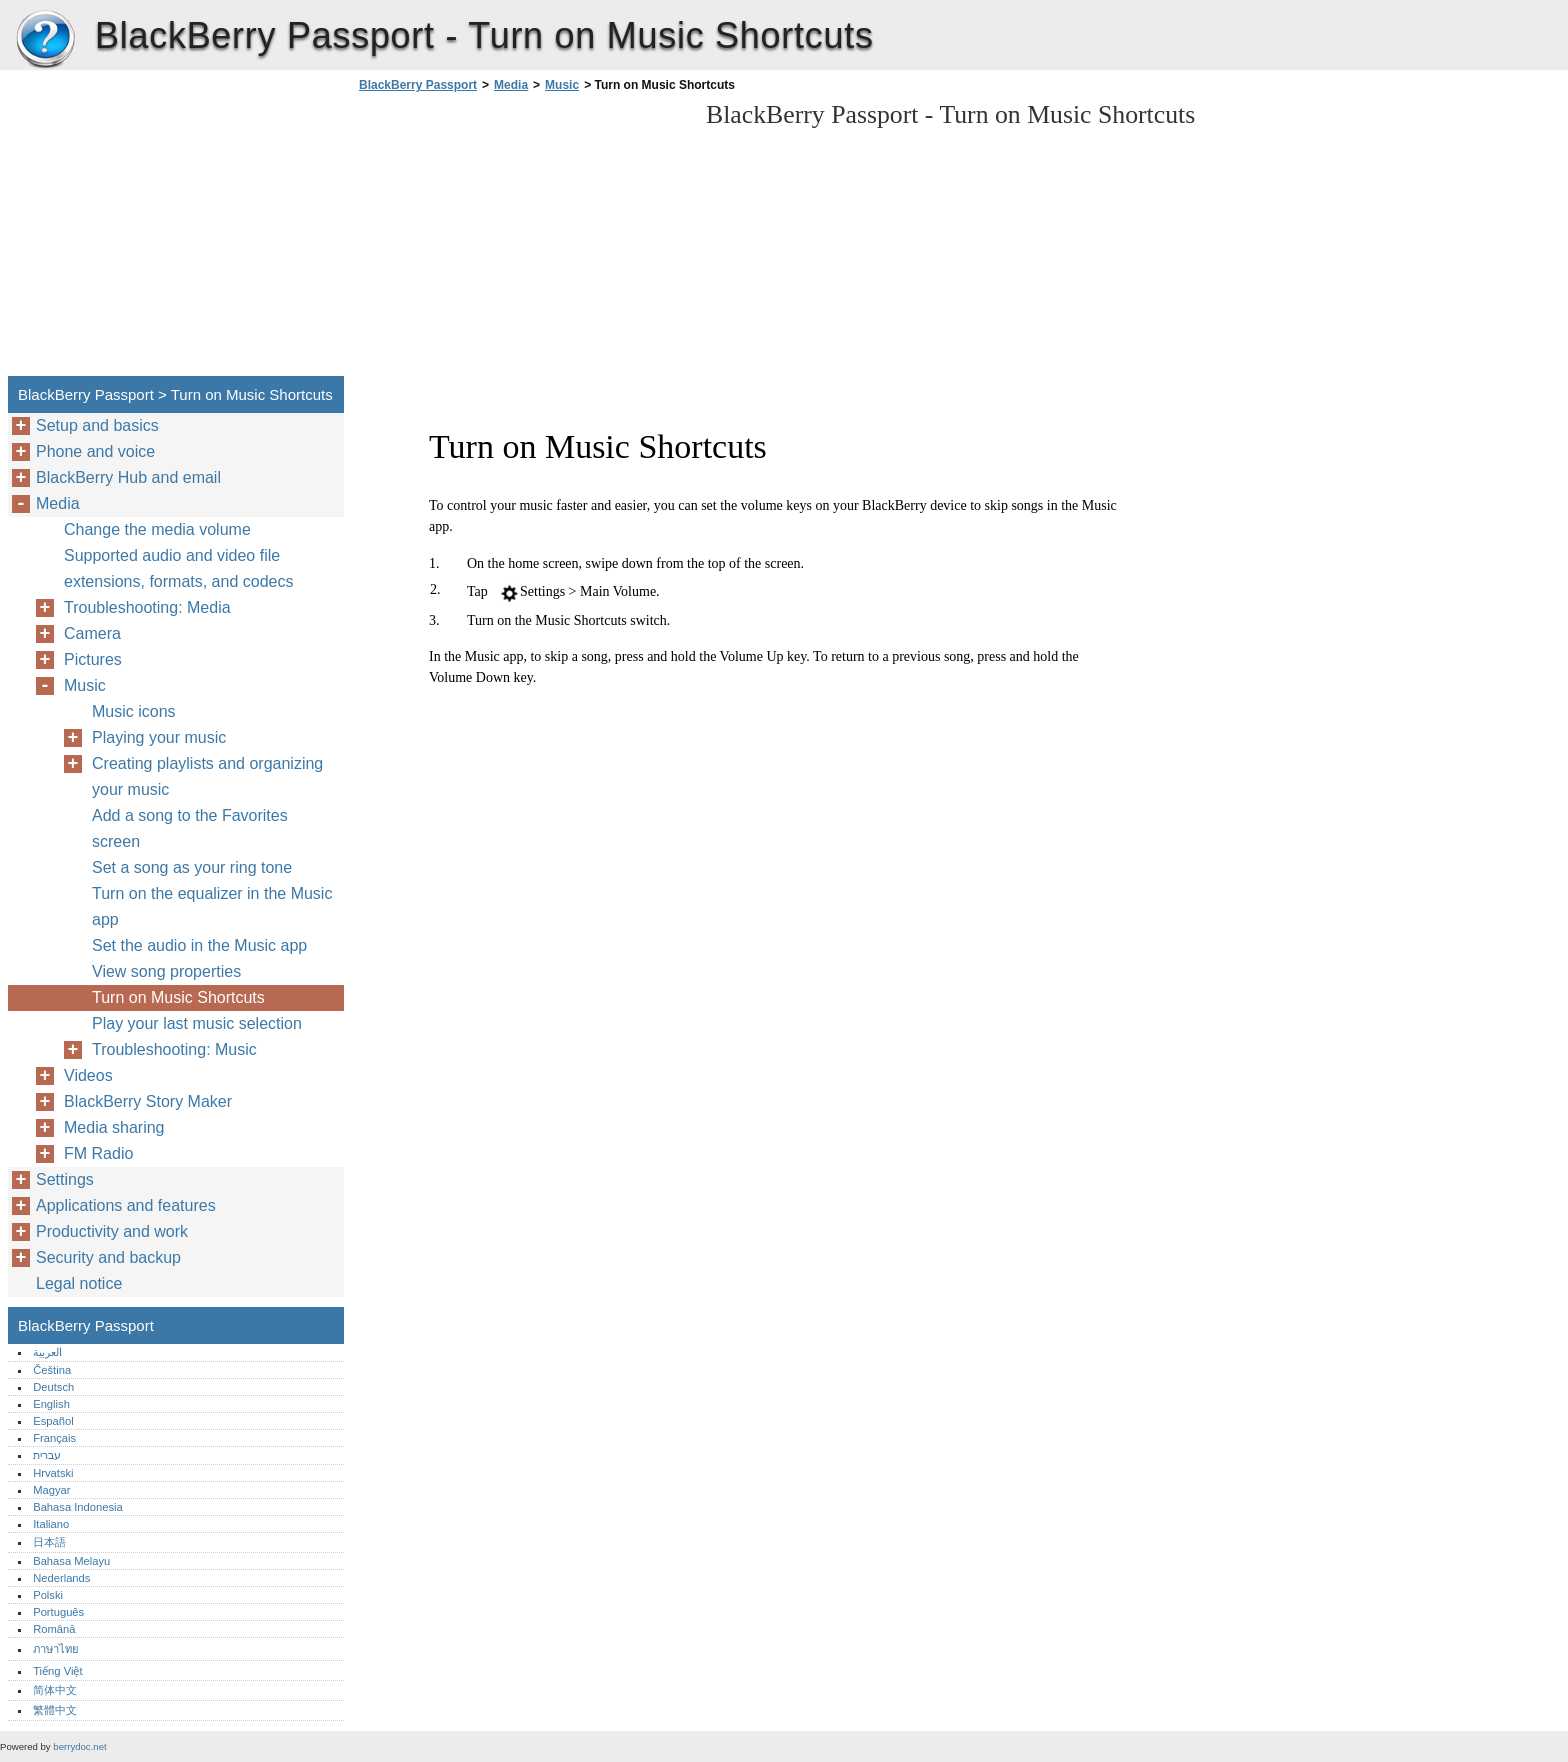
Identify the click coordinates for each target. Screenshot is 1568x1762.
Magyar (51, 1490)
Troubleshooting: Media (147, 607)
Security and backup (108, 1257)
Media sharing (114, 1127)
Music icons (134, 711)
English (51, 1404)
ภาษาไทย (56, 1649)
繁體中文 (55, 1710)
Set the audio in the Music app (199, 945)
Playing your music (159, 737)
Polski (48, 1595)
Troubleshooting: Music (174, 1049)
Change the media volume (157, 529)
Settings (65, 1179)
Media (511, 85)
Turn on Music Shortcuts (178, 997)
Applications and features (126, 1205)
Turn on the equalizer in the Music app (212, 906)
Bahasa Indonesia (78, 1507)
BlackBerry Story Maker (148, 1101)
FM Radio (98, 1153)
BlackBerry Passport (45, 40)
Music (562, 85)
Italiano (51, 1524)
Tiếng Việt (57, 1671)
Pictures (93, 659)
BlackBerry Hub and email (128, 477)
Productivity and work (112, 1231)
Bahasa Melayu (71, 1561)
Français (54, 1438)
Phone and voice (95, 451)
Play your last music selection (197, 1023)
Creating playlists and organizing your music (207, 776)
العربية (47, 1352)
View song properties (166, 971)
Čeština (52, 1370)
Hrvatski (53, 1473)
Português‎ (58, 1612)
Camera (92, 633)
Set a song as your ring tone (192, 867)
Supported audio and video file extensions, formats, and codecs (178, 568)
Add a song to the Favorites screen (190, 828)
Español (53, 1421)
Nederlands (61, 1578)
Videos (88, 1075)
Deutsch (53, 1387)
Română (54, 1629)
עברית (47, 1455)
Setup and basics (97, 425)
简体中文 (55, 1690)
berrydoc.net (79, 1746)
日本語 (49, 1542)
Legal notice (79, 1283)
